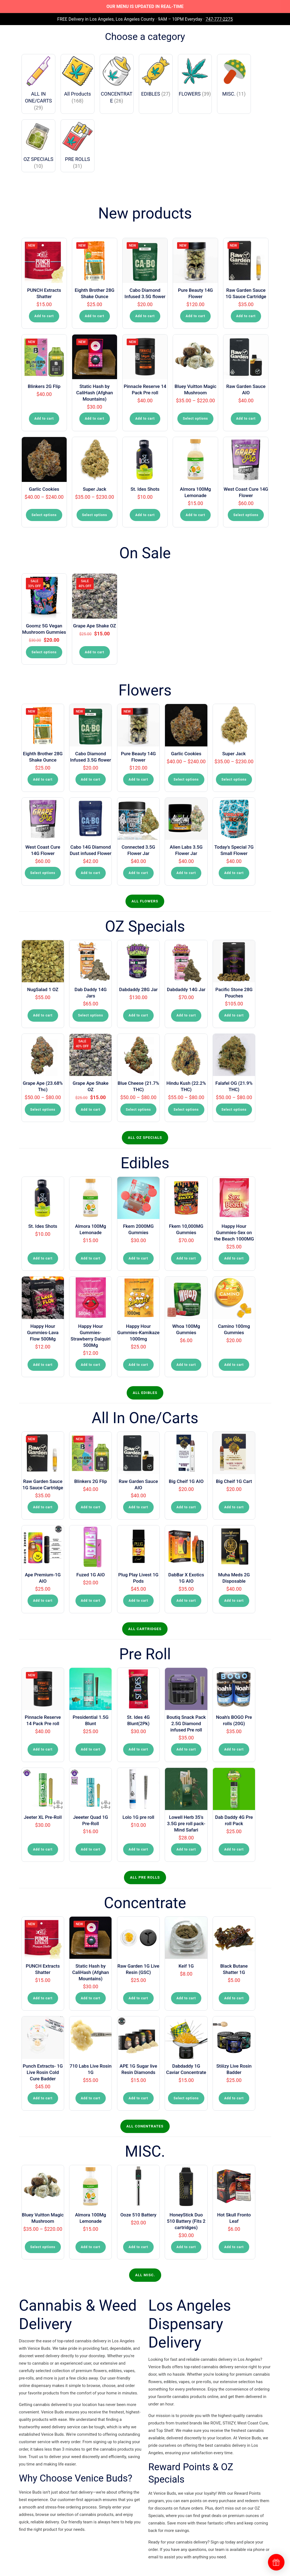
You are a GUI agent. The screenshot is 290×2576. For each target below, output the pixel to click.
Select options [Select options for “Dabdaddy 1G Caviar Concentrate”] (186, 2098)
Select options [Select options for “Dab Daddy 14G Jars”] (90, 1015)
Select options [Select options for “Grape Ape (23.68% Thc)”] (42, 1110)
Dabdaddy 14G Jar (186, 989)
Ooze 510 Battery (138, 2215)
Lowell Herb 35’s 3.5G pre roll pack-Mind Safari (186, 1823)
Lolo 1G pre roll (138, 1817)
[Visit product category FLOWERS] (195, 77)
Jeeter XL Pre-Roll (43, 1817)
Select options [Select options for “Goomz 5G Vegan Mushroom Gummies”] (43, 652)
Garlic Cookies (44, 489)
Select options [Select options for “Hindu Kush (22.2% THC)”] (186, 1110)
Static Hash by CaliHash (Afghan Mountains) (94, 393)
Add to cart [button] (44, 316)
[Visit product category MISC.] (234, 77)
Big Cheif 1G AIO (186, 1481)
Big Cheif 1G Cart (234, 1481)
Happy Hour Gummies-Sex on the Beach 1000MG (234, 1232)
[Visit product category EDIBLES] (156, 77)
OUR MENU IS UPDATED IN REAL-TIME (145, 6)
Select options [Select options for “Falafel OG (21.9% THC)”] (233, 1110)
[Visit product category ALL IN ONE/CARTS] (38, 84)
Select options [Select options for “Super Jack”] (94, 515)
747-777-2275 (219, 19)
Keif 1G (186, 1966)
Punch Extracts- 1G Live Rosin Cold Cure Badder (43, 2072)
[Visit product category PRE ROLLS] (77, 146)
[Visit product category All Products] (77, 80)
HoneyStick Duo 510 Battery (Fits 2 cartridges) (186, 2221)
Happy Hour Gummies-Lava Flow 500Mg (42, 1332)
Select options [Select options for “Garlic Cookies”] (43, 515)
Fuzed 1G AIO (90, 1574)
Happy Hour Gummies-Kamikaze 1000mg (138, 1332)
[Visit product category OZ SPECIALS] (38, 146)
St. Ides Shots (145, 489)
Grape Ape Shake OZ (94, 626)
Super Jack (94, 489)
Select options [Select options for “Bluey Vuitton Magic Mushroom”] (195, 418)
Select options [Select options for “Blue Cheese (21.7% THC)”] (138, 1110)
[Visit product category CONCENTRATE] (117, 80)
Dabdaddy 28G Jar (138, 989)
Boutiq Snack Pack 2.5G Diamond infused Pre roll (186, 1723)
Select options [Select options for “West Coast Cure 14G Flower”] (245, 515)
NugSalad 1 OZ (42, 989)
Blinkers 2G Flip (44, 386)
